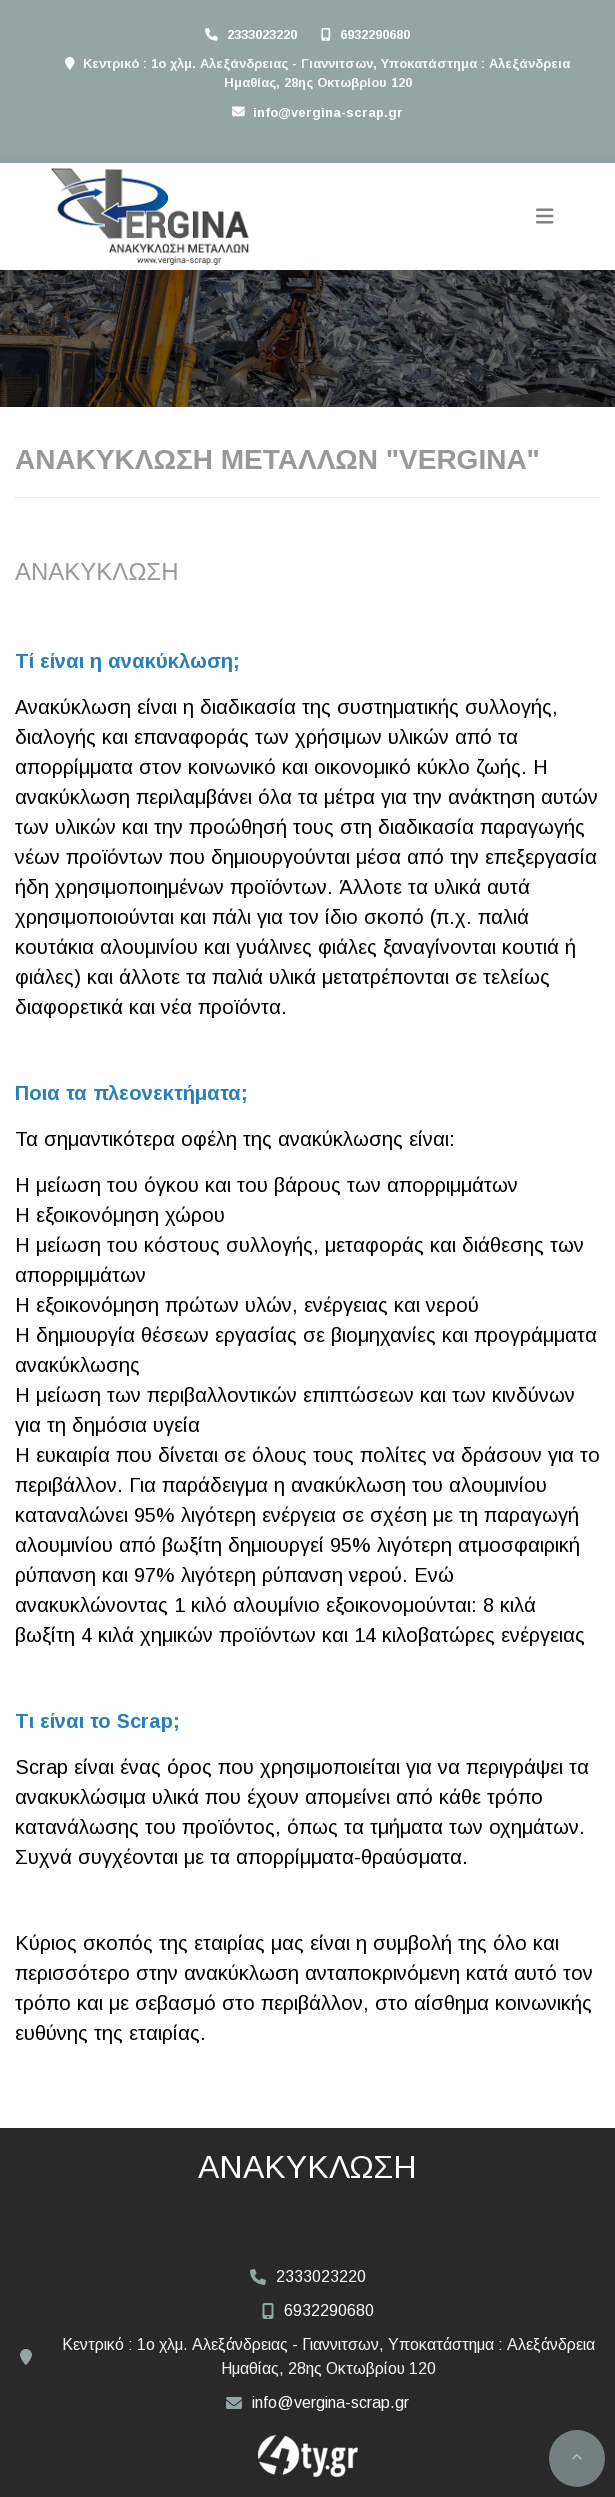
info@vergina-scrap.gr (328, 112)
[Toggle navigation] (545, 216)
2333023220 (262, 34)
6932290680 (375, 34)
